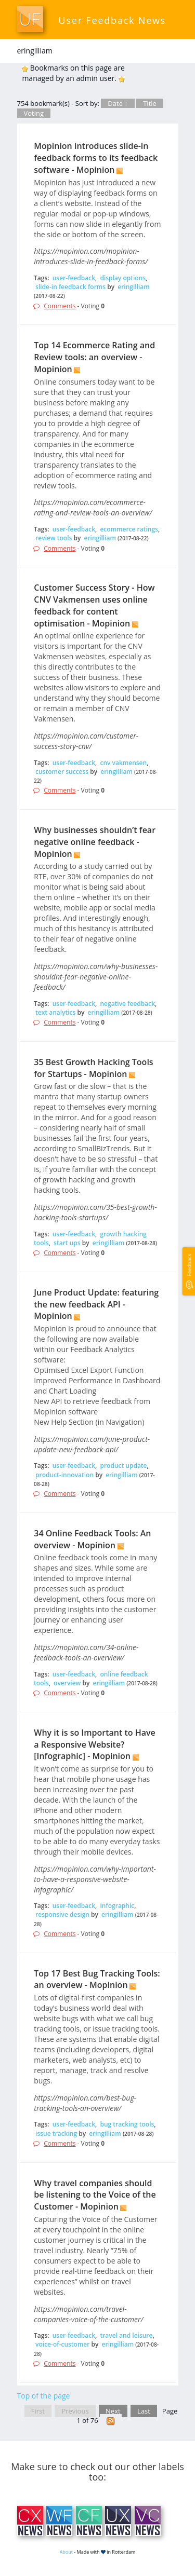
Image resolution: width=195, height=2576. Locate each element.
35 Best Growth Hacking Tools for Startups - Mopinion (93, 1068)
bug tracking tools (127, 2124)
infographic (117, 1905)
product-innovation (64, 1474)
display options (123, 278)
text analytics (55, 1012)
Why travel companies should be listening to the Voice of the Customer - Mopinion (94, 2195)
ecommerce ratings (129, 529)
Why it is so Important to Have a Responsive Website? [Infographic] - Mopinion (94, 1744)
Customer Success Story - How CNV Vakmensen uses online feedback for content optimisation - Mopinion (94, 605)
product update (123, 1465)
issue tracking (56, 2133)
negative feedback (127, 1003)
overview (67, 1683)
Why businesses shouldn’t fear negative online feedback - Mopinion (94, 842)
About (66, 2551)
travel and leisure (126, 2335)
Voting (34, 113)
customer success (61, 771)
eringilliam (134, 286)
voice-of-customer (62, 2344)
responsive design (62, 1914)
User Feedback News (112, 20)
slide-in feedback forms (70, 286)
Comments (59, 306)
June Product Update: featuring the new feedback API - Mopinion (96, 1304)
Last (143, 2411)
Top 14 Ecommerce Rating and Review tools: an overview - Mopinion (94, 357)
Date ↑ (117, 103)
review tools (53, 538)
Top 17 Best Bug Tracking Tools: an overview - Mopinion (97, 1979)
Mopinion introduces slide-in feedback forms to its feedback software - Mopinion (96, 157)
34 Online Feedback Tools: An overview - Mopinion (92, 1539)
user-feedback (74, 278)
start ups (67, 1242)
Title (150, 103)
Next (113, 2411)
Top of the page (43, 2396)
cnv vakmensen (123, 762)
